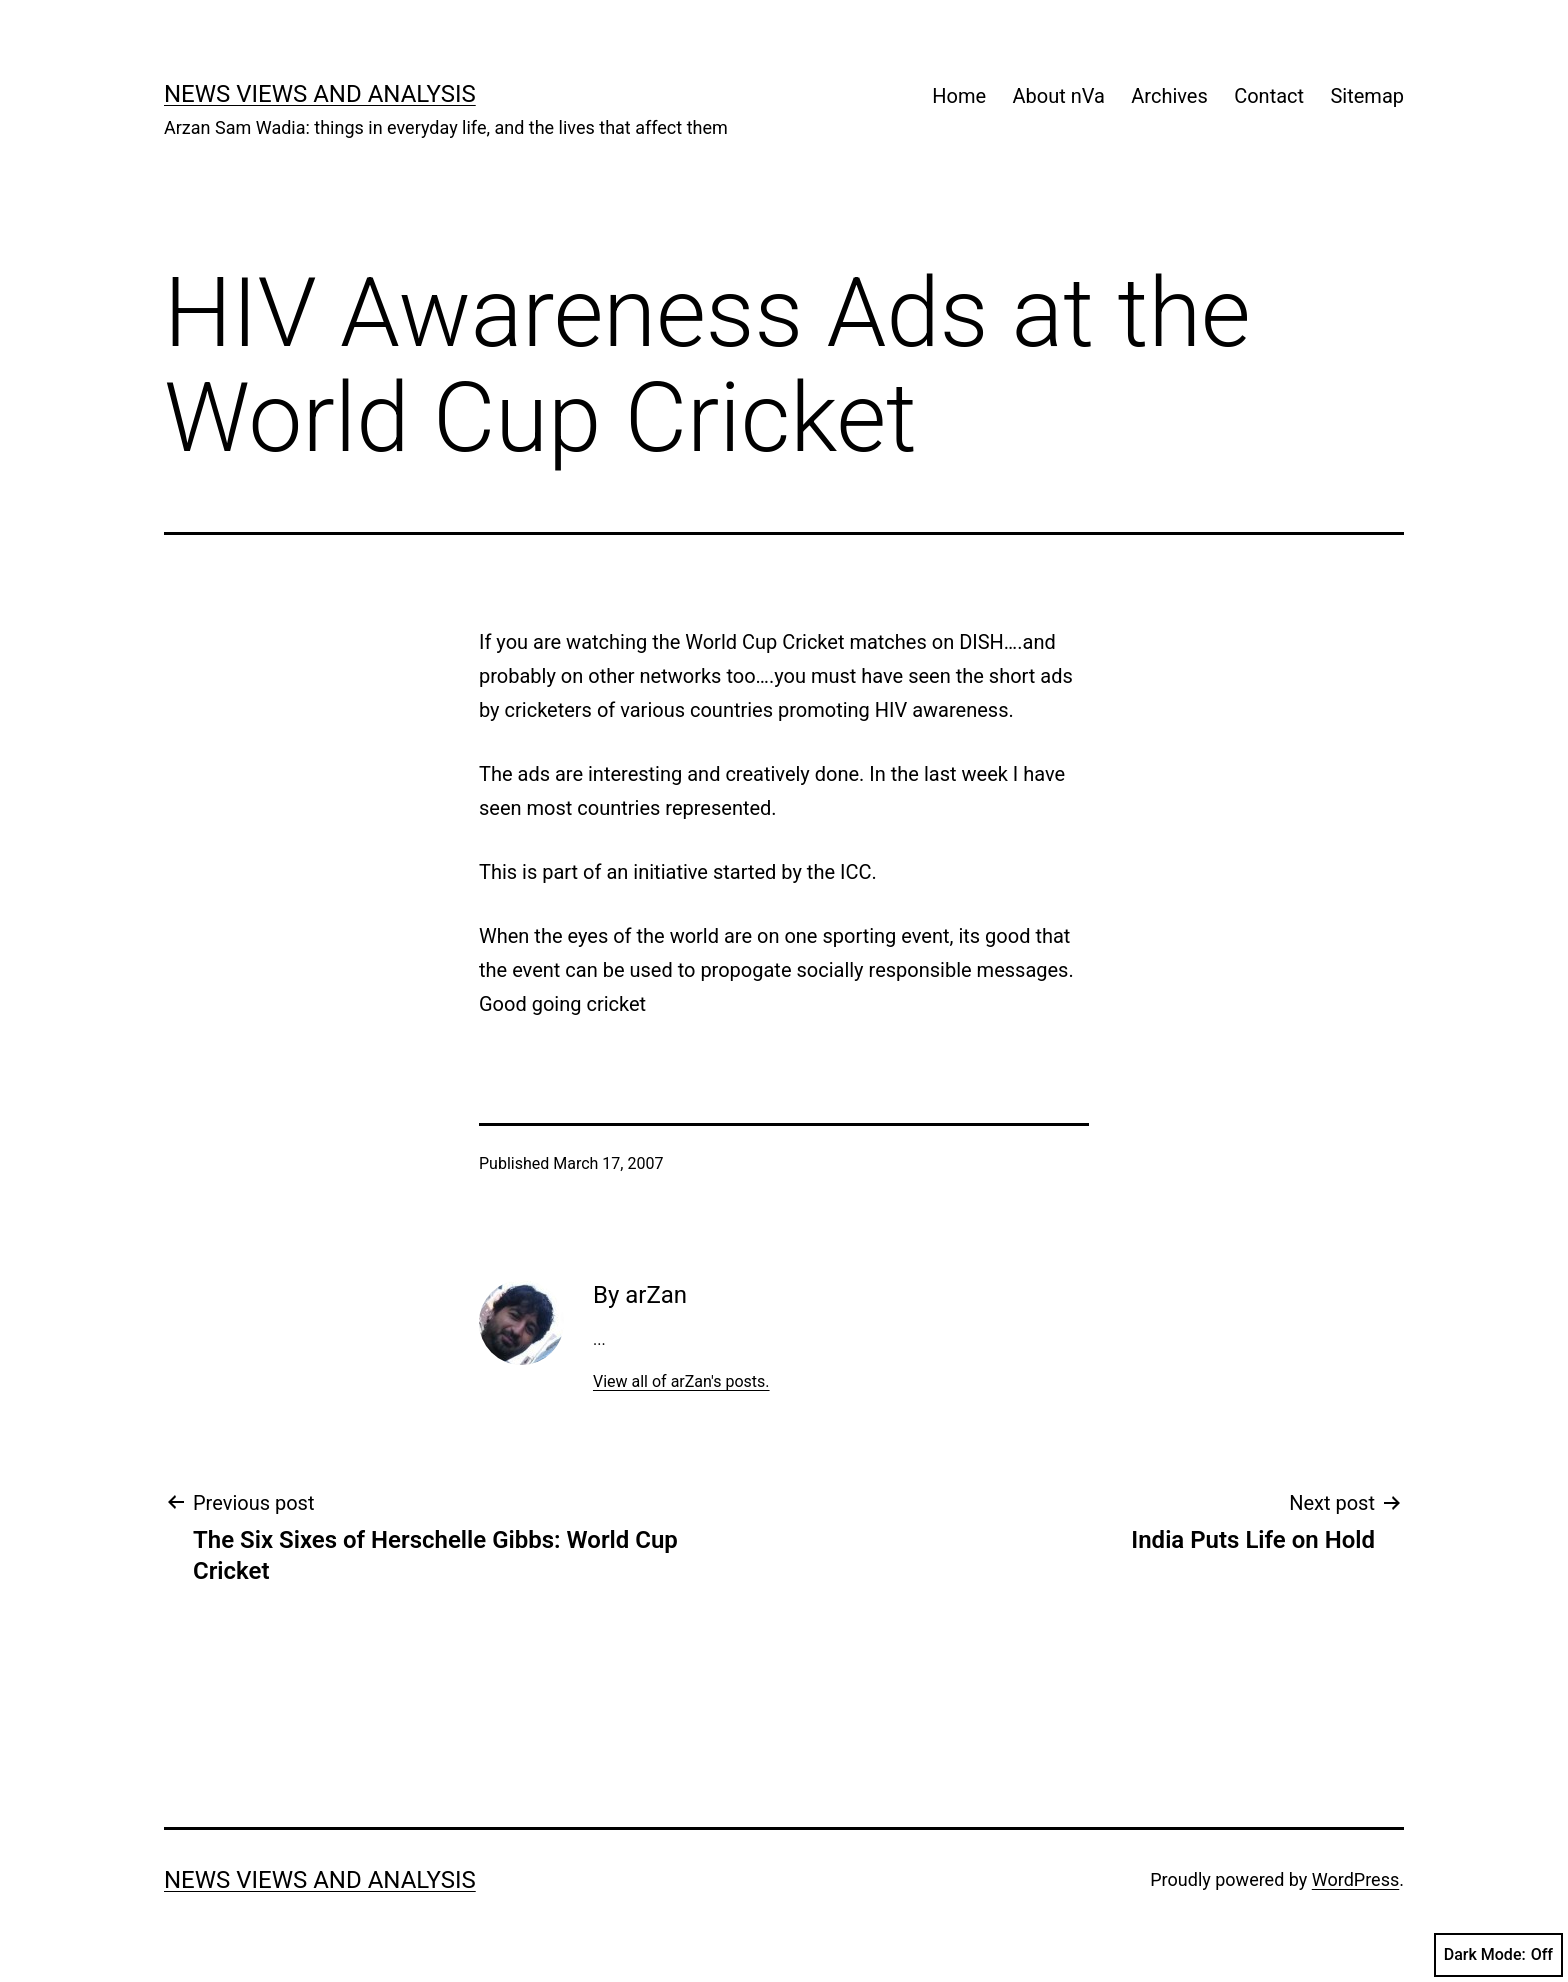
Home (959, 96)
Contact (1269, 96)
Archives (1169, 96)
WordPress (1355, 1879)
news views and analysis (320, 94)
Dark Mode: (1498, 1955)
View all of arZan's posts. (681, 1381)
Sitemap (1367, 96)
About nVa (1059, 96)
